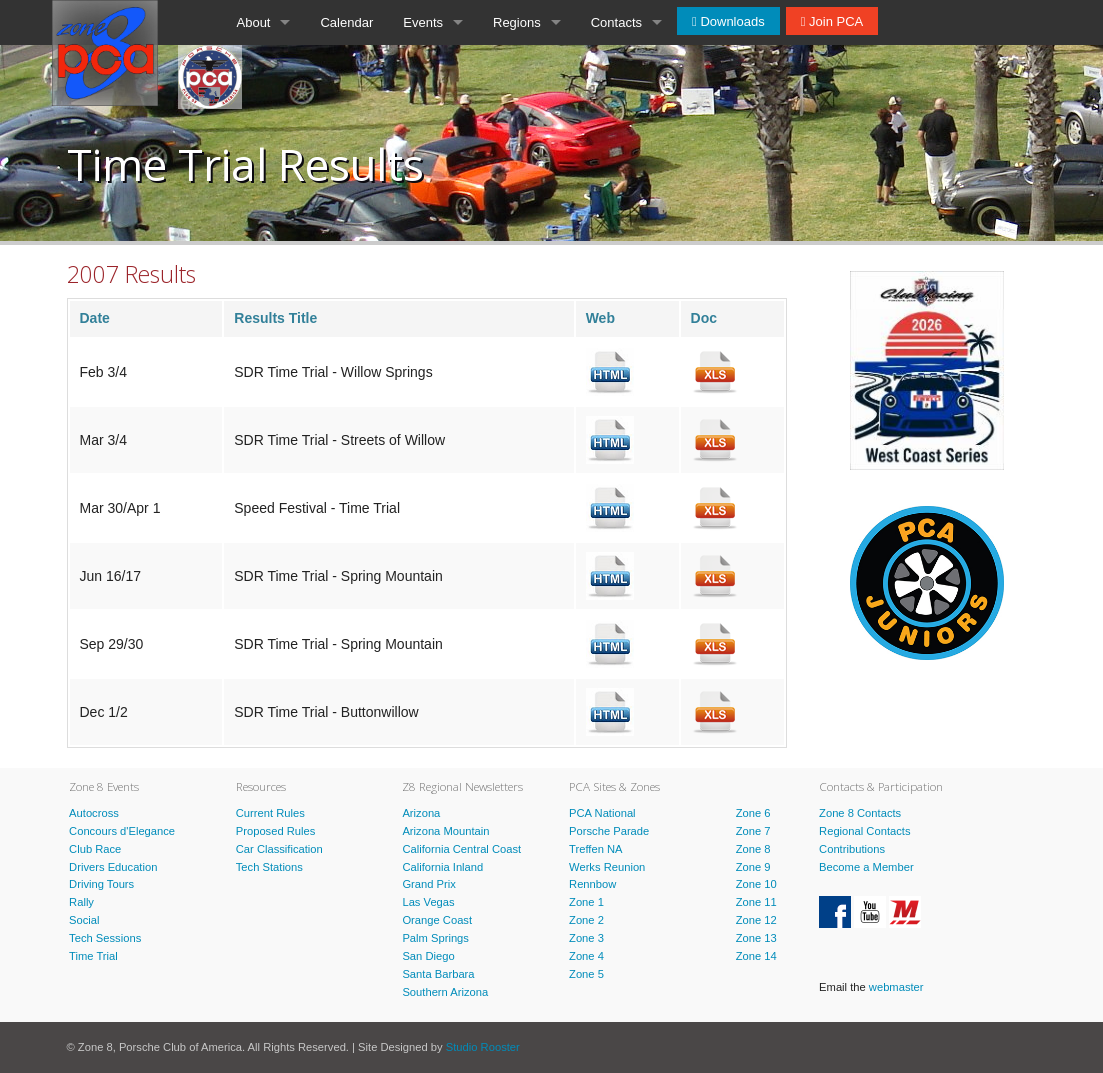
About (254, 22)
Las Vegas (428, 902)
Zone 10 (756, 884)
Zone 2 (586, 920)
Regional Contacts (864, 831)
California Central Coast (461, 849)
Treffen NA (595, 849)
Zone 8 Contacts (860, 813)
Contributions (852, 849)
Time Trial (93, 956)
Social (84, 920)
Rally (81, 902)
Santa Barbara (438, 974)
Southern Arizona (445, 992)
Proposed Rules (276, 831)
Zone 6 (753, 813)
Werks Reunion (607, 867)
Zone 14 (756, 956)
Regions (517, 22)
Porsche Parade (609, 831)
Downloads (731, 21)
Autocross (94, 813)
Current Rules (270, 813)
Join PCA (834, 21)
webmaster (896, 987)
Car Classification (279, 849)
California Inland (442, 867)
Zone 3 (586, 938)
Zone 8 (753, 849)
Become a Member (866, 867)
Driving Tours (101, 884)
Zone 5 (586, 974)
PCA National (602, 813)
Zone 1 (586, 902)
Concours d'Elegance (122, 831)
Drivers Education (113, 867)
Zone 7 (753, 831)
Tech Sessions (105, 938)
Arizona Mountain (445, 831)
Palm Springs (435, 938)
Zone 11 (756, 902)
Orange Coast (437, 920)
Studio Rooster (483, 1047)
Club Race (95, 849)
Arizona (421, 813)
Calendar (346, 22)
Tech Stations (269, 867)
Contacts (616, 22)
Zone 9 (753, 867)
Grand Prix (428, 884)
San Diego (428, 956)
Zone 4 (586, 956)
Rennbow (592, 884)
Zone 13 (756, 938)
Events (423, 22)
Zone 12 (756, 920)
